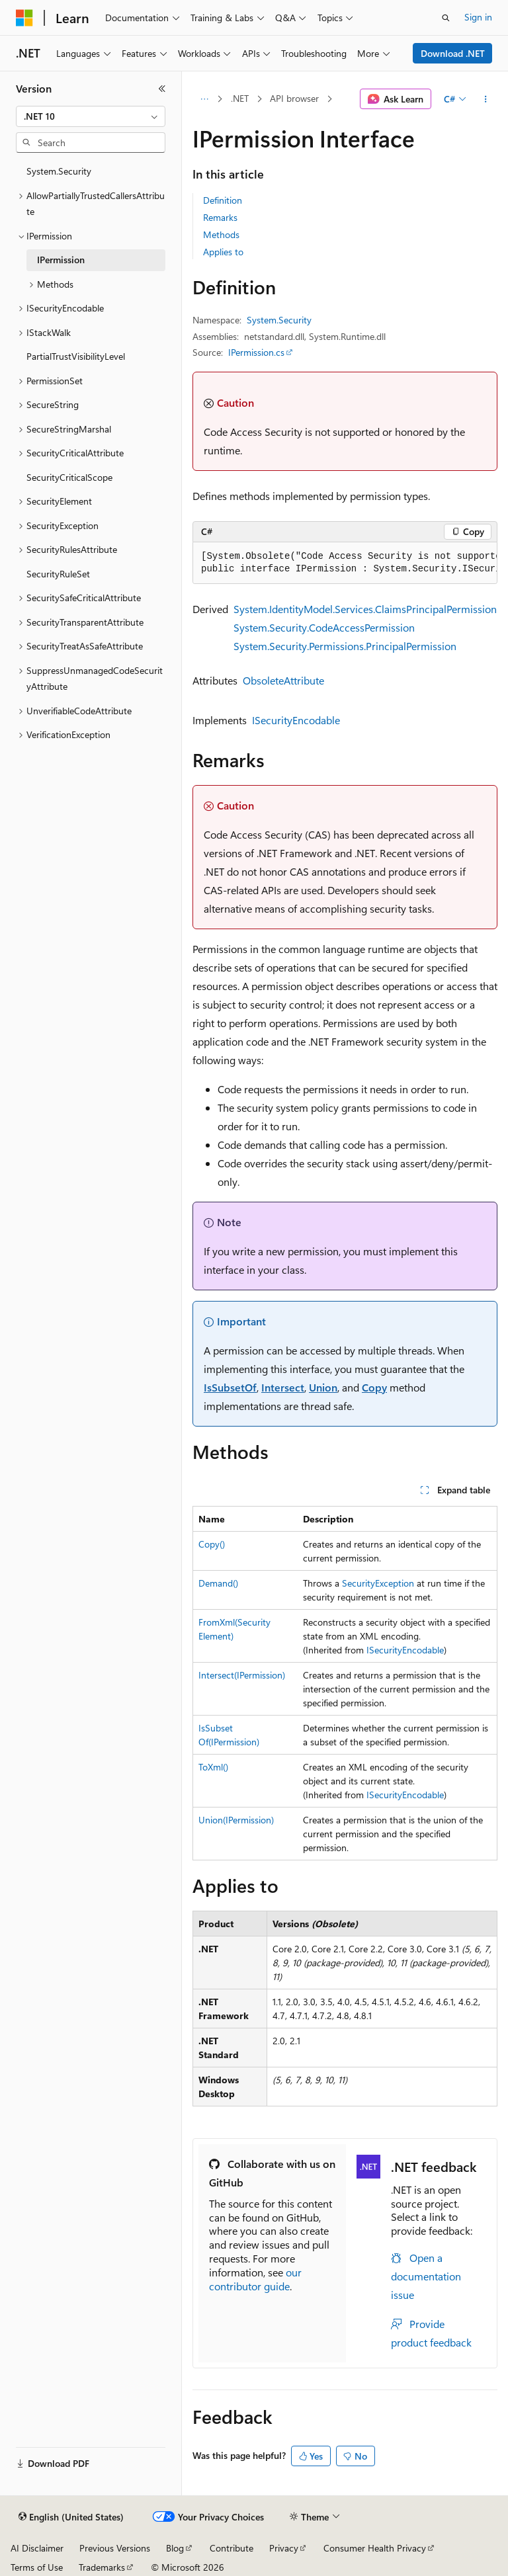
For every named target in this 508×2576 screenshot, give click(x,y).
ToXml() (213, 1767)
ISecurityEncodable (296, 720)
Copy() (211, 1544)
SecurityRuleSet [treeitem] (58, 573)
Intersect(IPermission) (241, 1675)
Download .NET (453, 53)
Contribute (231, 2548)
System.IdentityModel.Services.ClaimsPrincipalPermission (365, 609)
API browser (294, 98)
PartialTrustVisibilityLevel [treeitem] (75, 356)
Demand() (218, 1583)
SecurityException (378, 1583)
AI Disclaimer (37, 2548)
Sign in (478, 17)
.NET (240, 98)
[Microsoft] (24, 17)
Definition (222, 200)
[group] (344, 563)
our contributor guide (255, 2279)
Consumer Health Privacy (374, 2548)
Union (323, 1387)
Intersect (282, 1387)
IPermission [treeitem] (61, 259)
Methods (221, 234)
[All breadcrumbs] (204, 99)
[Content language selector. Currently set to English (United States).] (71, 2517)
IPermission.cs (256, 352)
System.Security (279, 319)
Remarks (220, 217)
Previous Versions (114, 2548)
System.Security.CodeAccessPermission (324, 627)
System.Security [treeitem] (58, 171)
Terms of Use (37, 2567)
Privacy (283, 2548)
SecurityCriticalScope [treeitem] (69, 477)
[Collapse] (162, 89)
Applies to (223, 251)
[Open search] (446, 18)
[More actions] (485, 99)
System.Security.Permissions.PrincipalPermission (344, 646)
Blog (175, 2548)
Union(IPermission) (236, 1819)
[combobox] (90, 116)
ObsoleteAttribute (283, 680)
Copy (374, 1387)
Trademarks (102, 2567)
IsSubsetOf (230, 1387)
